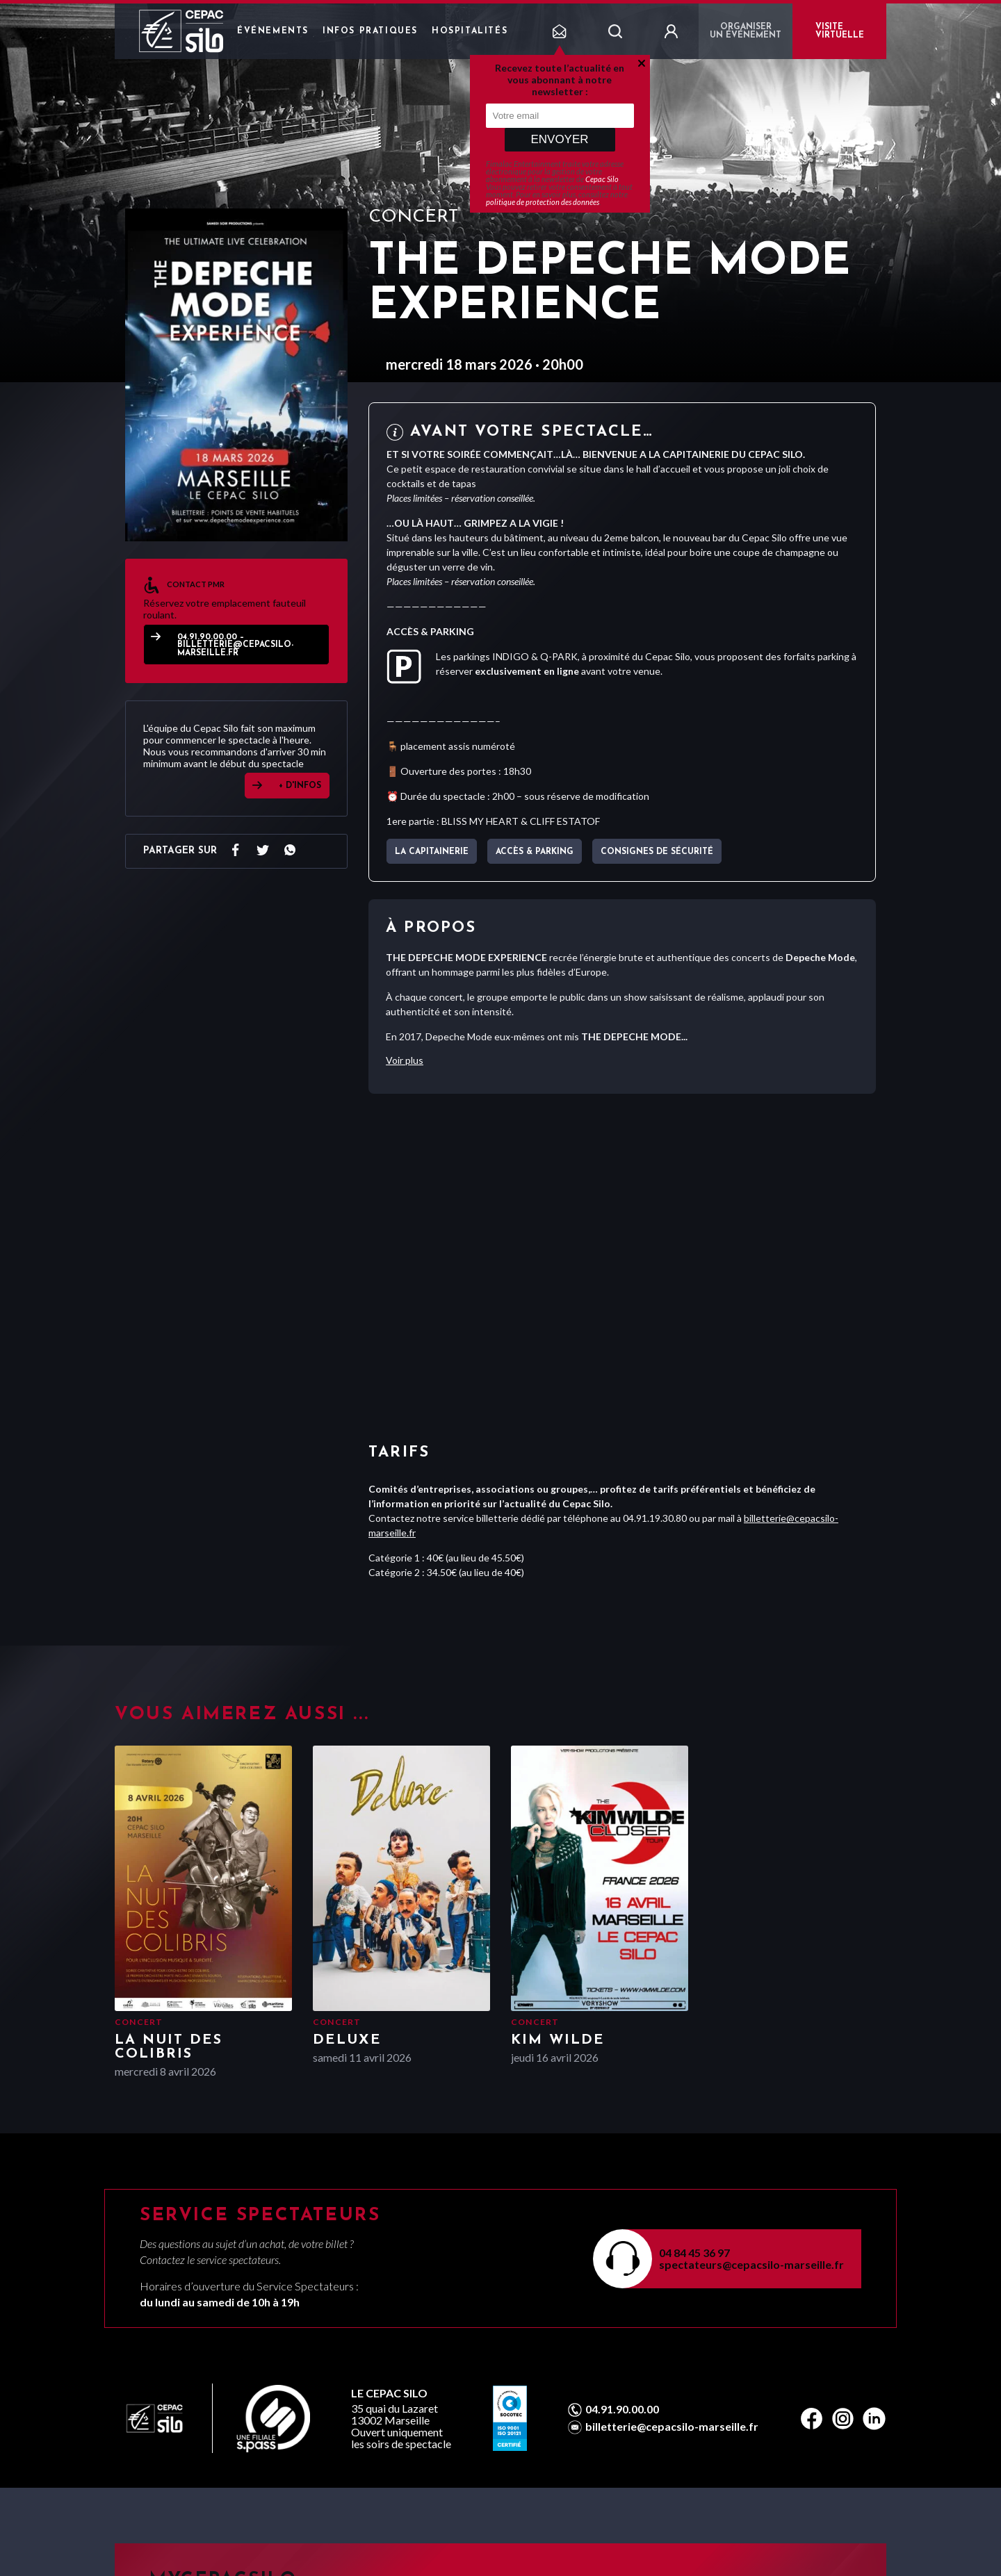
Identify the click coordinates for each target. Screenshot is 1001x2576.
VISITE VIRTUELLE (839, 31)
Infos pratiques (370, 31)
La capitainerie (432, 852)
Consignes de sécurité (657, 852)
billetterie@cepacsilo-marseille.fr (671, 2426)
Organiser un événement (745, 31)
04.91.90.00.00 (622, 2409)
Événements (273, 31)
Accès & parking (534, 852)
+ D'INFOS (300, 786)
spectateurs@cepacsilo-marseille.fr (751, 2264)
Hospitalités (469, 31)
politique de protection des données (542, 201)
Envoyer (559, 139)
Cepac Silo (602, 178)
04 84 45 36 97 (694, 2252)
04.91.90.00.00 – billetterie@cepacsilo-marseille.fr (235, 645)
